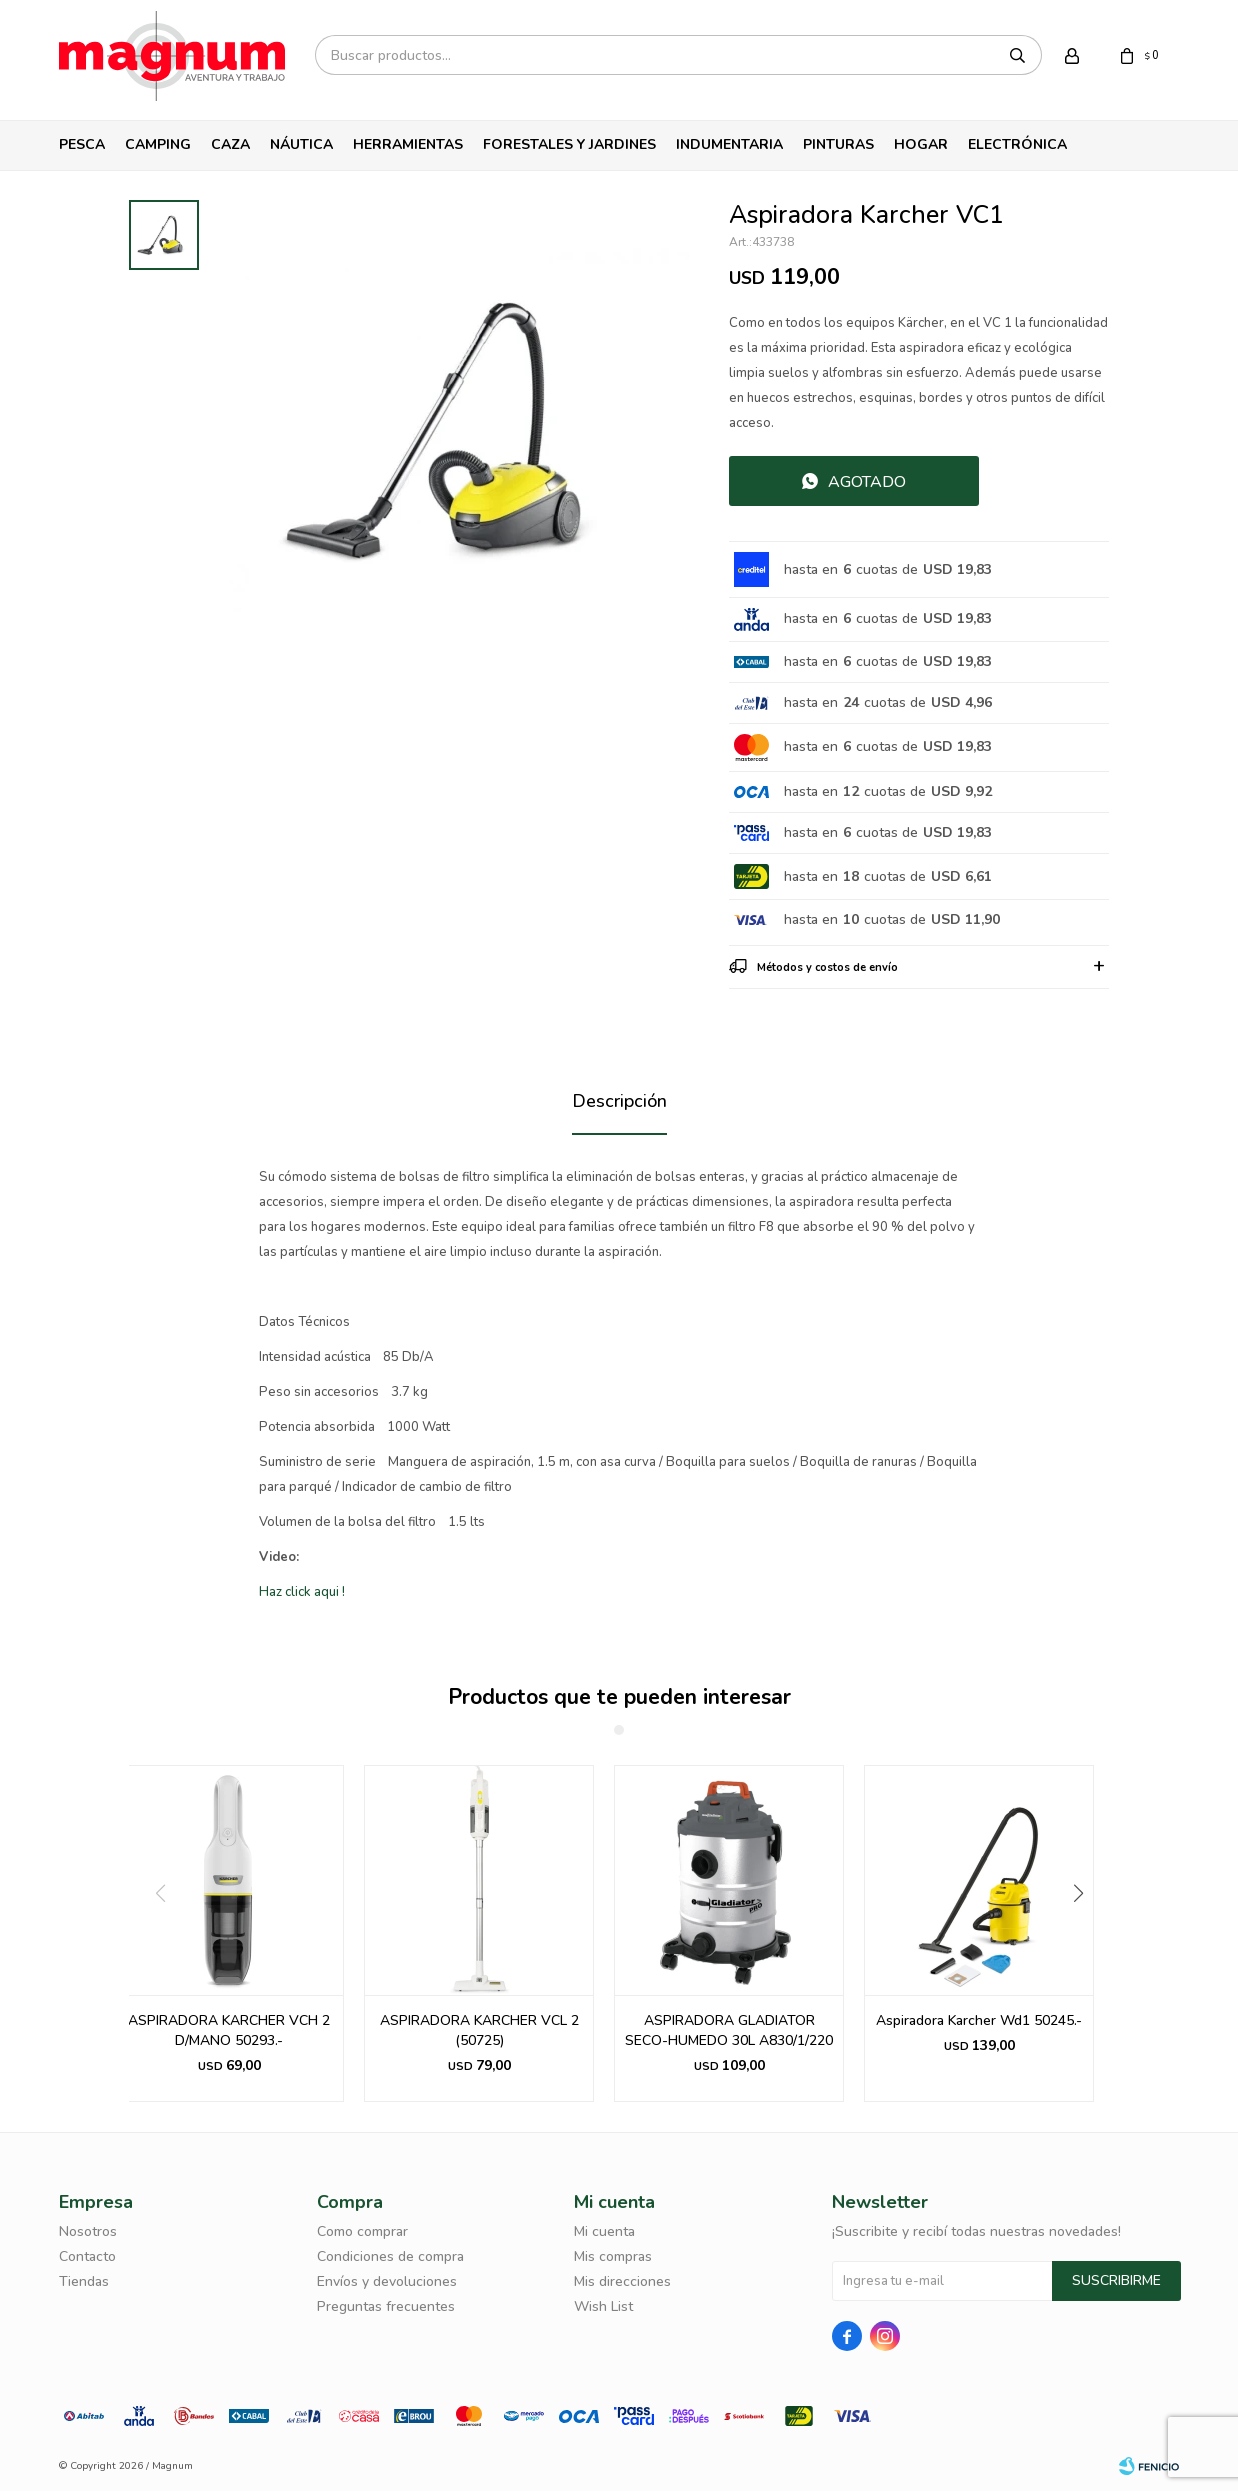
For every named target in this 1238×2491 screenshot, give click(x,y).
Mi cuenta (604, 2231)
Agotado (867, 482)
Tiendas (84, 2281)
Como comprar (362, 2231)
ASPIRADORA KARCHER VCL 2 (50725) (479, 2030)
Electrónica (1017, 144)
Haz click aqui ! (302, 1592)
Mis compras (613, 2256)
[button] (1085, 1934)
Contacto (87, 2256)
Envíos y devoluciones (387, 2281)
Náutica (301, 144)
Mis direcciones (622, 2281)
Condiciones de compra (390, 2256)
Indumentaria (729, 144)
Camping (158, 144)
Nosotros (88, 2231)
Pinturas (838, 144)
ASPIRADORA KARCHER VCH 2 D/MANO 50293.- (229, 2030)
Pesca (82, 144)
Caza (230, 144)
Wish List (603, 2306)
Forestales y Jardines (569, 144)
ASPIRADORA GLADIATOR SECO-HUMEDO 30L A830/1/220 (729, 2030)
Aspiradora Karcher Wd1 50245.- (979, 2020)
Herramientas (408, 144)
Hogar (921, 144)
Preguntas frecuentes (386, 2306)
